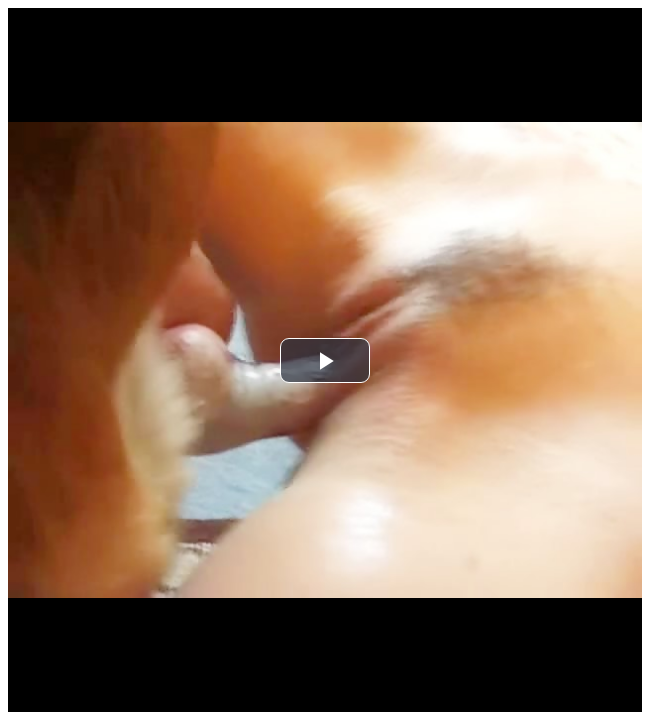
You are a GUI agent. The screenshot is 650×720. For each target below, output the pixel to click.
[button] (325, 360)
